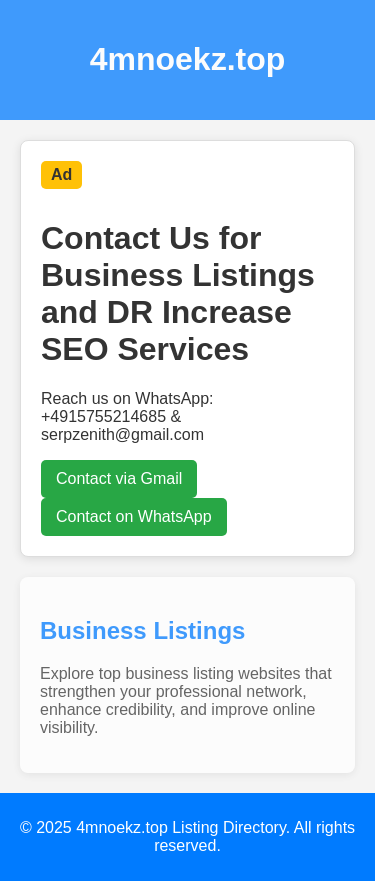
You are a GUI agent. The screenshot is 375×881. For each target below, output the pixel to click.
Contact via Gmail (119, 478)
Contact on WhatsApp (134, 516)
